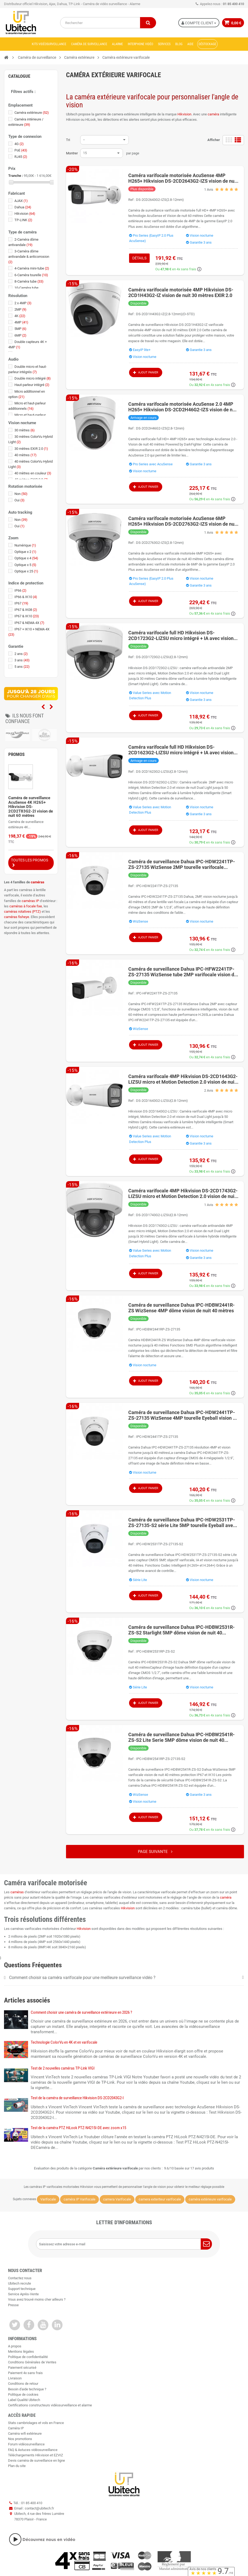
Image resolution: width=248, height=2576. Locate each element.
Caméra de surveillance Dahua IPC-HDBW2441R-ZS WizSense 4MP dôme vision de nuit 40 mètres (181, 1307)
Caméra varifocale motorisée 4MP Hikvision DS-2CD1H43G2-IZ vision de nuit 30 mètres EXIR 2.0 (180, 292)
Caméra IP (16, 2428)
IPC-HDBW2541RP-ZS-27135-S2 (160, 1759)
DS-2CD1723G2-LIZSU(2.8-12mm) (162, 657)
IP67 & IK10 (26, 616)
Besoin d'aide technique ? (27, 2389)
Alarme (117, 44)
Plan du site (17, 2466)
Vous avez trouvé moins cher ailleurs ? (36, 2299)
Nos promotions (20, 2439)
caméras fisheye (16, 917)
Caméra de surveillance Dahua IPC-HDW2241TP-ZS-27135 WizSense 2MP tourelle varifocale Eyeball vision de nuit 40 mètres (181, 864)
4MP (21, 322)
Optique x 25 (26, 571)
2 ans (21, 654)
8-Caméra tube (29, 281)
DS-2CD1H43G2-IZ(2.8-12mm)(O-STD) (165, 314)
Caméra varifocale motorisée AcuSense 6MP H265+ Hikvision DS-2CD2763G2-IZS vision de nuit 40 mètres (182, 521)
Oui (19, 500)
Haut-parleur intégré (31, 385)
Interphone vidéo (140, 44)
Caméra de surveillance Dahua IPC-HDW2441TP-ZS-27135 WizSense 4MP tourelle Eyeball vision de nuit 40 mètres (183, 1415)
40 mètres (25, 455)
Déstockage (207, 44)
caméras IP (30, 901)
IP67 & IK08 (25, 610)
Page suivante (155, 1851)
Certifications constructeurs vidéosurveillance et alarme (50, 2405)
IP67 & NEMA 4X (29, 623)
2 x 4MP (23, 303)
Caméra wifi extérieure (25, 2433)
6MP (20, 335)
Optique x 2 (25, 552)
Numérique (25, 545)
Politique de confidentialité (28, 2357)
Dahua (22, 207)
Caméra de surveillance (89, 44)
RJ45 (20, 157)
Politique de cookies (23, 2394)
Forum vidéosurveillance (26, 2444)
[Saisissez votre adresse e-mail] (124, 2244)
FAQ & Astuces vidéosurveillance (32, 2450)
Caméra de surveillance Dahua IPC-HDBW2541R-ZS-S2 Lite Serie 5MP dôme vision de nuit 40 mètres (181, 1737)
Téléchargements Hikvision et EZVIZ (35, 2455)
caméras (37, 882)
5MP (20, 329)
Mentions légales (21, 2351)
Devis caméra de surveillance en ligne (36, 2460)
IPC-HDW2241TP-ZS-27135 (157, 886)
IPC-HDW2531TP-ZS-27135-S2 (159, 1544)
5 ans (22, 667)
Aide (190, 44)
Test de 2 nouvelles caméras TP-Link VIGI (63, 2068)
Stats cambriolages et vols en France (36, 2423)
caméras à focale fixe (25, 906)
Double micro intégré (32, 378)
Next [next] (51, 707)
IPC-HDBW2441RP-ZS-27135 (158, 1329)
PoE (20, 150)
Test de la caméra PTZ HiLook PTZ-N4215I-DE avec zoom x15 (78, 2127)
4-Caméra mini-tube (31, 268)
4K (19, 316)
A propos (14, 2346)
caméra (213, 114)
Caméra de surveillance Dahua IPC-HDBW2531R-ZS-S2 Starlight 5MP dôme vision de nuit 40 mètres (181, 1630)
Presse (13, 2305)
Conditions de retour (23, 2384)
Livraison (15, 2378)
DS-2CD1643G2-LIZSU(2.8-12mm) (162, 1101)
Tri (68, 140)
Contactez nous (20, 2278)
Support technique (22, 2289)
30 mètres (24, 430)
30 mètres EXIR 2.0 (31, 449)
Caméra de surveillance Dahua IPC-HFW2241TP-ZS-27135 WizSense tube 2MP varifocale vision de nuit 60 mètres (182, 971)
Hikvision (184, 114)
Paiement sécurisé (22, 2368)
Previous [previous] (43, 707)
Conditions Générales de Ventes (32, 2362)
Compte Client (197, 23)
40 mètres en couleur (32, 473)
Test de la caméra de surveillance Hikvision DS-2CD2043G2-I (77, 2097)
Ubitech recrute (19, 2283)
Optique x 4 (26, 558)
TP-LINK (23, 220)
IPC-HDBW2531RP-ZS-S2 (155, 1651)
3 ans (22, 660)
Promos (16, 754)
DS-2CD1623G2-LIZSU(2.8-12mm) (162, 772)
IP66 (20, 590)
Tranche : (15, 176)
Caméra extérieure (31, 113)
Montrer (72, 153)
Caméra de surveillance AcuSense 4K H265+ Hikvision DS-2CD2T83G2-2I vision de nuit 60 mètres (30, 807)
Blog (179, 44)
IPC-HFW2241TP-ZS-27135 (156, 993)
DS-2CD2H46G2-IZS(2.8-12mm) (160, 428)
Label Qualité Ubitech (24, 2400)
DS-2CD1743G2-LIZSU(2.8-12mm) (162, 1215)
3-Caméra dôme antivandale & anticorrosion (28, 256)
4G (19, 144)
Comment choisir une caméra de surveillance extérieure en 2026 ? (81, 2012)
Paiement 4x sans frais (25, 2373)
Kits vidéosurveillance (49, 44)
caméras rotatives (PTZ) (22, 912)
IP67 (21, 603)
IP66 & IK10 (25, 597)
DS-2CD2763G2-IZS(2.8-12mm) (160, 543)
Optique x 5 (25, 565)
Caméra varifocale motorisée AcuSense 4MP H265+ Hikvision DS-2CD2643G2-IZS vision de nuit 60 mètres (182, 178)
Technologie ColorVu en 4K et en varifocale (64, 2042)
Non (21, 494)
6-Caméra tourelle (31, 275)
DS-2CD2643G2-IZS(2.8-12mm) (160, 200)
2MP (20, 309)
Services (164, 44)
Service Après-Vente (23, 2294)
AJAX (21, 201)
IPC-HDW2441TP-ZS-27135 (157, 1437)
